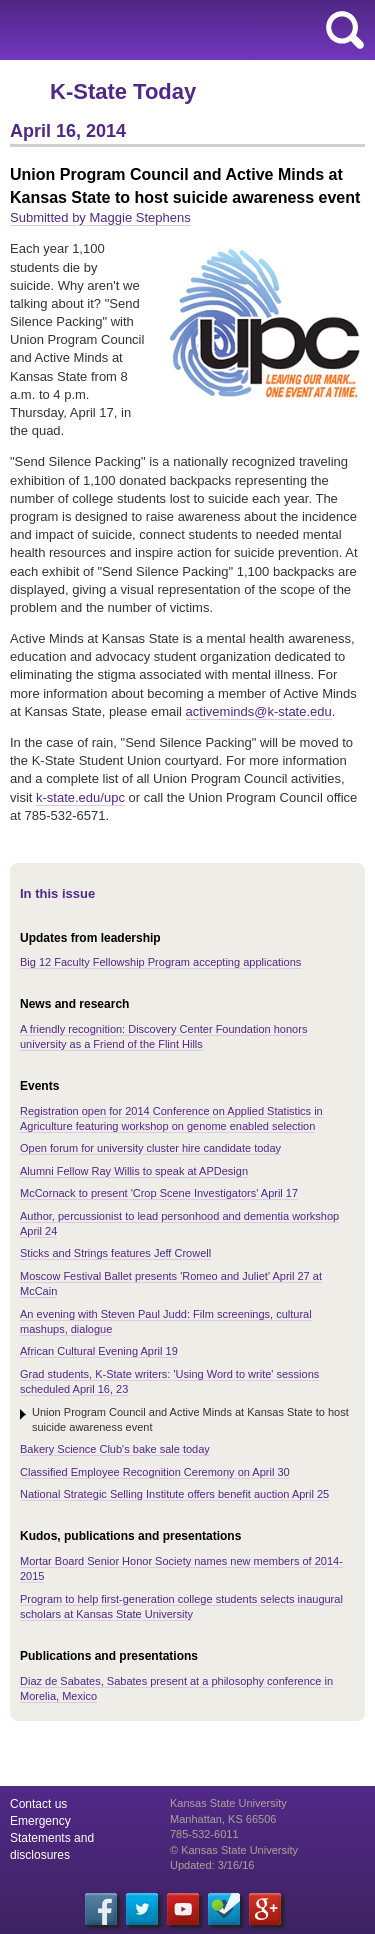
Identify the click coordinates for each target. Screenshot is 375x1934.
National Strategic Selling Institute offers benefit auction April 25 (174, 1494)
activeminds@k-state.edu (259, 711)
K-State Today (123, 91)
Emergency (40, 1821)
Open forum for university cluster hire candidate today (150, 1148)
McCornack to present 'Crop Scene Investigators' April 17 (159, 1193)
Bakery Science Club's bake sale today (115, 1449)
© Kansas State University (234, 1850)
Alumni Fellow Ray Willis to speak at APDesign (134, 1171)
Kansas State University (182, 30)
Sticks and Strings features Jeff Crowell (115, 1253)
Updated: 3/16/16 (212, 1865)
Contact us (38, 1804)
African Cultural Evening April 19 (99, 1351)
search (345, 30)
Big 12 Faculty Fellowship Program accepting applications (160, 962)
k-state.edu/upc (80, 797)
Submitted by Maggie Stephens (100, 217)
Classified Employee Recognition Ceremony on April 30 (155, 1472)
